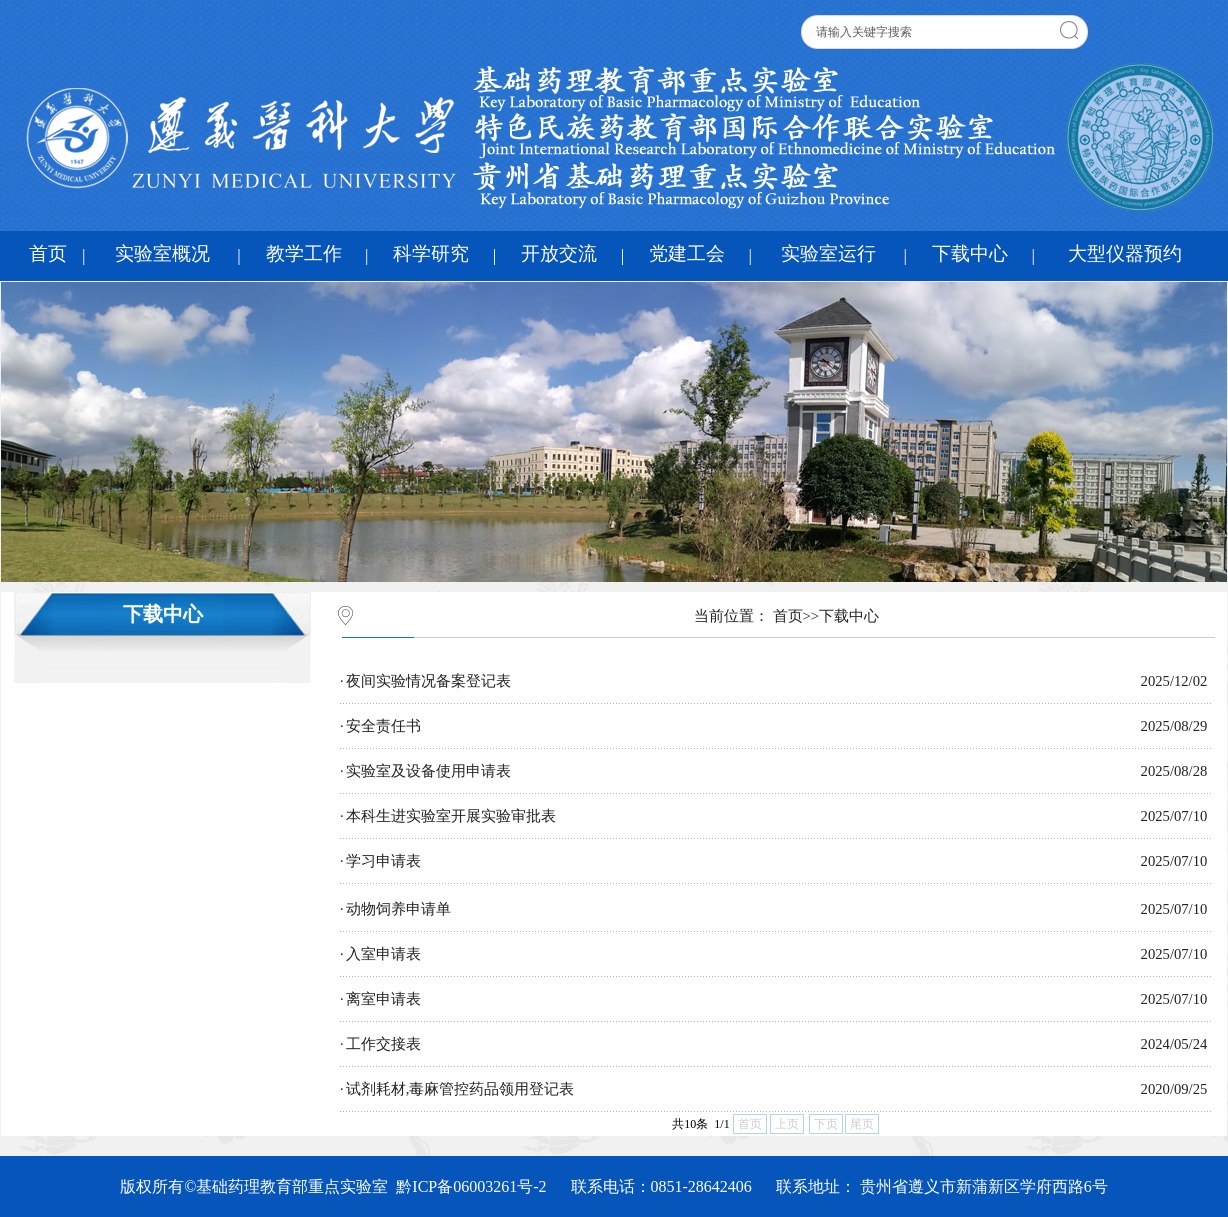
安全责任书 (383, 726)
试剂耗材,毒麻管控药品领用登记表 (460, 1089)
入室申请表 (383, 954)
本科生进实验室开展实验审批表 (451, 816)
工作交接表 (383, 1044)
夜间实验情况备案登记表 (428, 681)
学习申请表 (383, 861)
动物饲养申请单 (398, 909)
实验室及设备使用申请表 (428, 771)
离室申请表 (383, 999)
